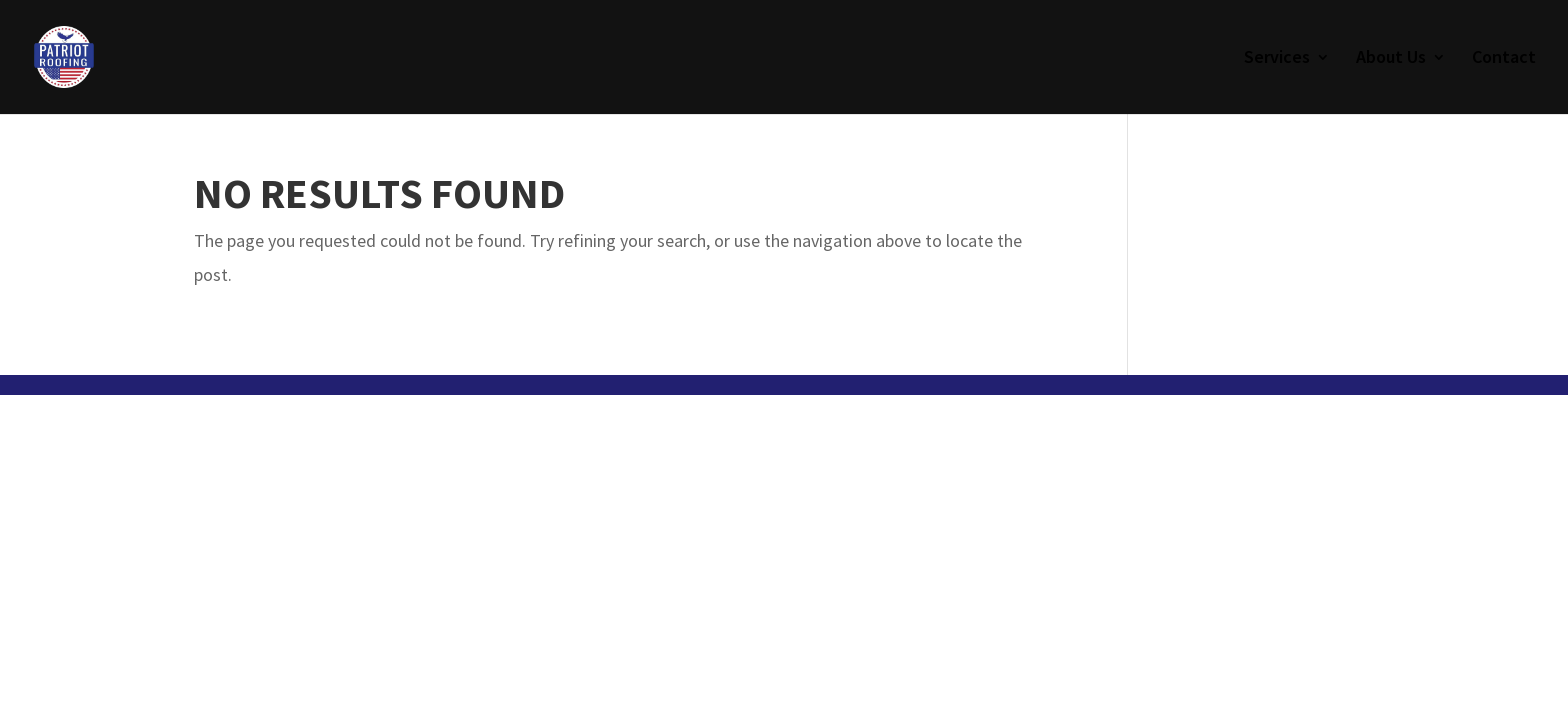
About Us (1391, 59)
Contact (1504, 59)
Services (1277, 59)
